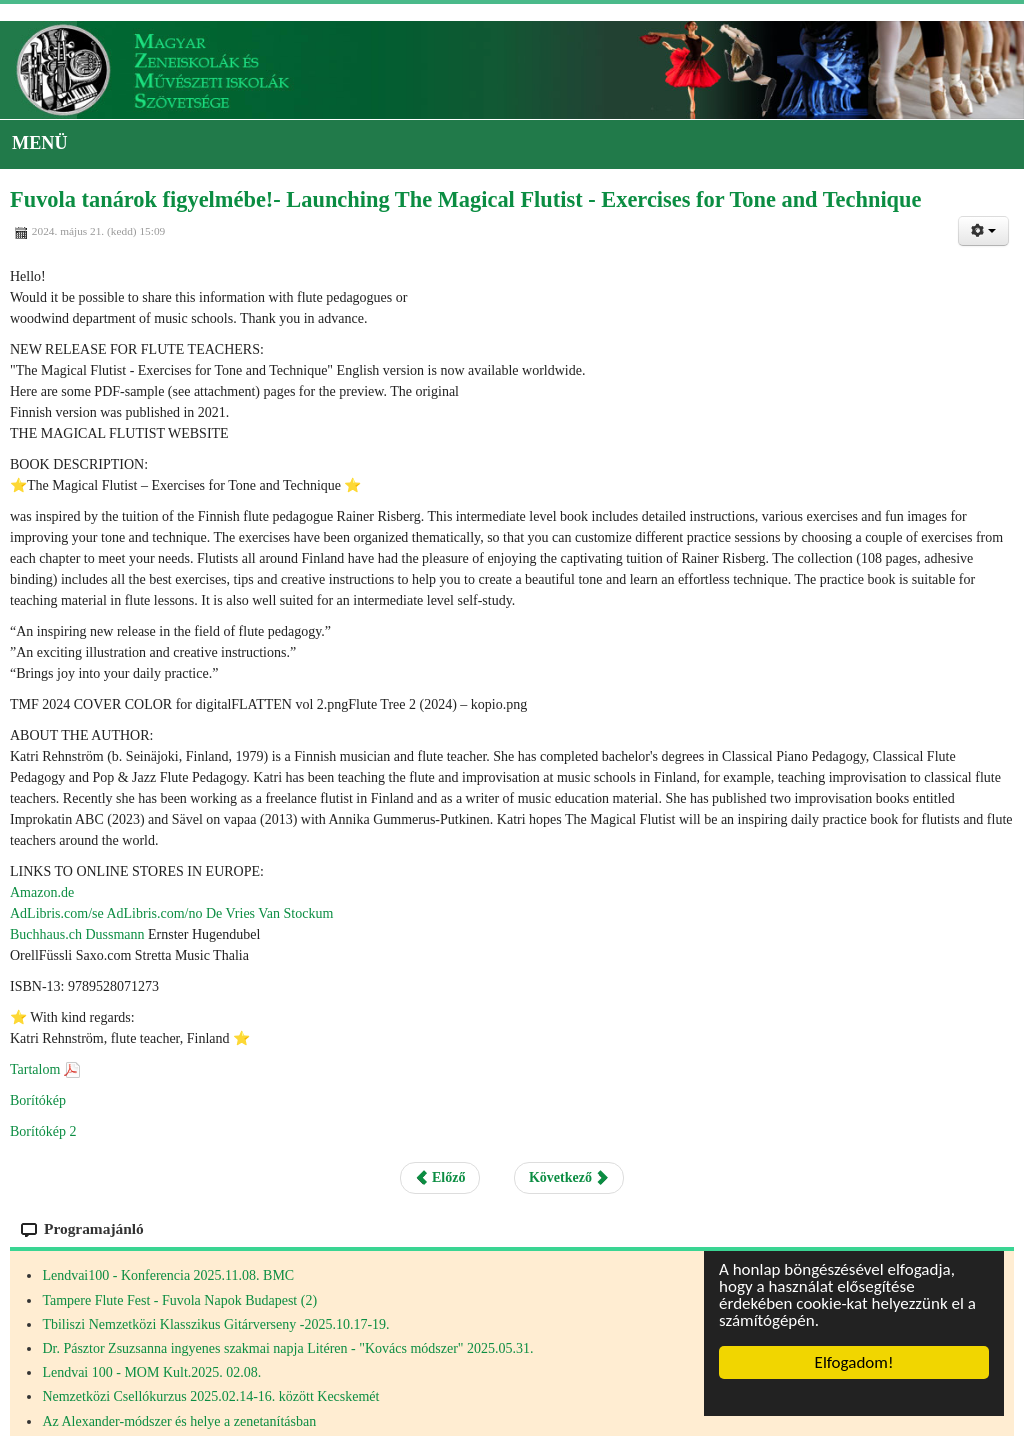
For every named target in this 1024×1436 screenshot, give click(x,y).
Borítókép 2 (43, 1131)
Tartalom (35, 1069)
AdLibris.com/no (154, 913)
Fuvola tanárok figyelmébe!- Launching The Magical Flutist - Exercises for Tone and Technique (465, 199)
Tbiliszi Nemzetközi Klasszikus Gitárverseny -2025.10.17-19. (215, 1324)
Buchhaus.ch (46, 934)
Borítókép (38, 1100)
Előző (440, 1177)
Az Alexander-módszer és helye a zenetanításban (179, 1421)
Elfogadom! (854, 1362)
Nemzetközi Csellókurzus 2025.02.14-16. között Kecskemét (210, 1396)
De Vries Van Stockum (269, 913)
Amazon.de (42, 892)
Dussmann (114, 934)
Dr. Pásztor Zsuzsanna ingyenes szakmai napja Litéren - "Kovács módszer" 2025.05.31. (287, 1348)
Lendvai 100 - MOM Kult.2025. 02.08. (151, 1372)
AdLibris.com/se (57, 913)
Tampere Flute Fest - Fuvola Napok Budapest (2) (179, 1300)
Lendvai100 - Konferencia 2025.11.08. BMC (168, 1275)
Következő (569, 1177)
